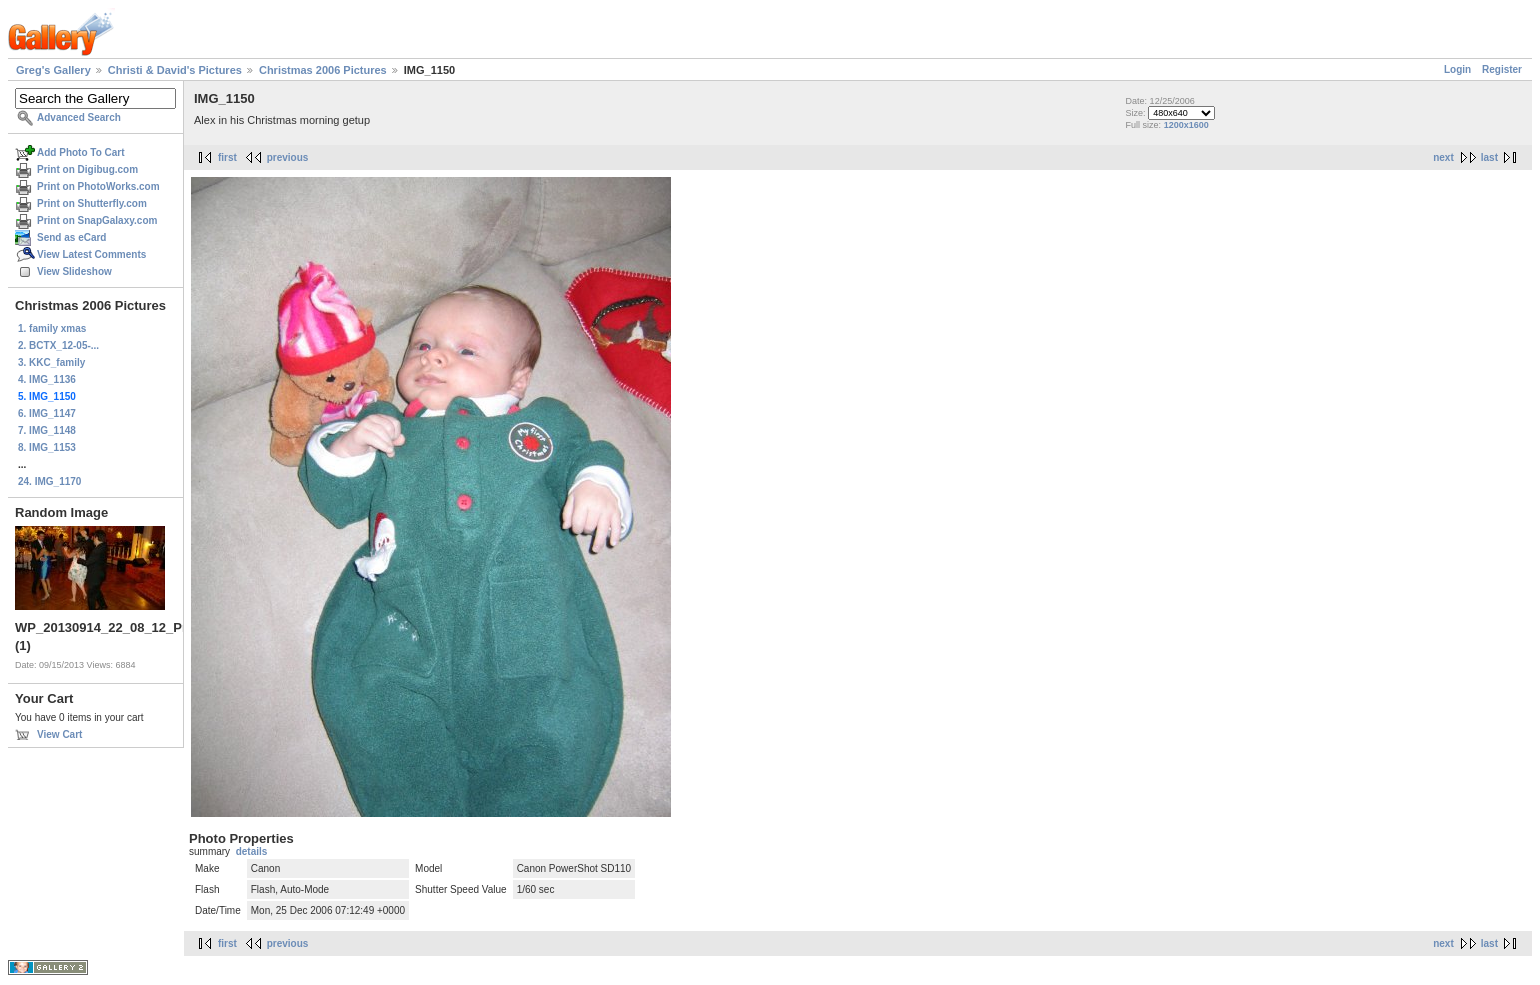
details (252, 851)
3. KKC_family (51, 362)
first (227, 157)
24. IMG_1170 (49, 481)
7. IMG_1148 (47, 430)
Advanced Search (79, 117)
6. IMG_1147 (47, 413)
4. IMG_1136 (47, 379)
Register (1502, 69)
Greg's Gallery (53, 70)
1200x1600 (1186, 125)
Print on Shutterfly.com (92, 203)
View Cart (59, 734)
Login (1457, 69)
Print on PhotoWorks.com (98, 186)
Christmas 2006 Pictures (323, 70)
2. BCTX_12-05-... (58, 345)
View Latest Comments (91, 254)
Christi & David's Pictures (175, 70)
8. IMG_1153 (47, 447)
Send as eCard (71, 237)
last (1489, 157)
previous (288, 157)
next (1443, 157)
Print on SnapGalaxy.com (97, 220)
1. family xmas (52, 328)
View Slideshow (74, 271)
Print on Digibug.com (87, 169)
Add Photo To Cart (81, 152)
